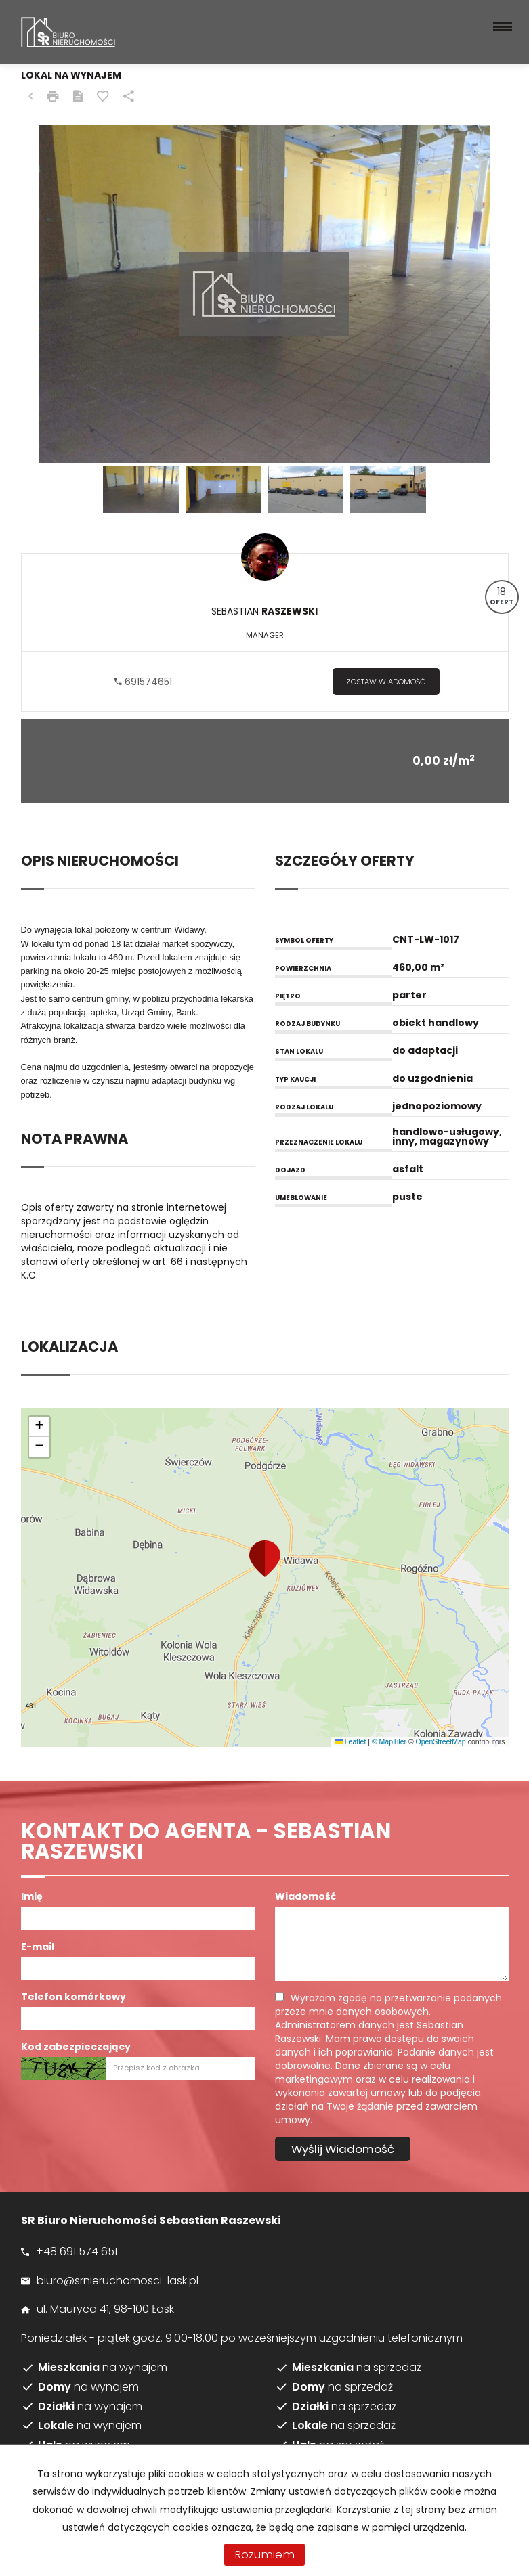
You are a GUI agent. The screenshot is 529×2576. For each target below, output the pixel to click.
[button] (264, 1558)
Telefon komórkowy (73, 1996)
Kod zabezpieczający (76, 2046)
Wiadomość (305, 1896)
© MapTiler (389, 1741)
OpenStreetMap (441, 1741)
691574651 (143, 681)
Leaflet (350, 1741)
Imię (32, 1896)
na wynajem (102, 2367)
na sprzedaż (356, 2367)
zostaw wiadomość (386, 681)
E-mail (37, 1946)
